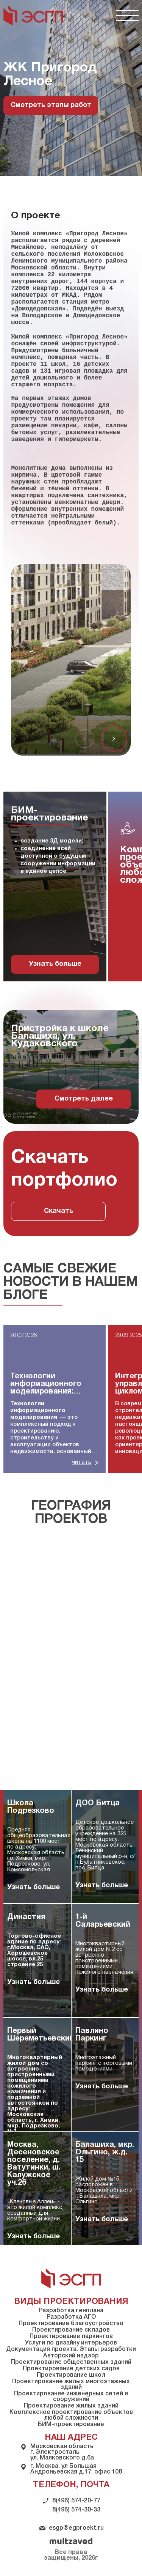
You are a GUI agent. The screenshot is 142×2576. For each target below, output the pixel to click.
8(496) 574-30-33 (76, 2510)
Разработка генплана (71, 2310)
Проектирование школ (71, 2375)
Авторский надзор (71, 2356)
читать (81, 1462)
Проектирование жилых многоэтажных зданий (71, 2384)
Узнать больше (55, 964)
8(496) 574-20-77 (76, 2501)
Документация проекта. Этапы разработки (71, 2349)
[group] (54, 886)
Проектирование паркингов (71, 2336)
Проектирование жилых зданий (71, 2406)
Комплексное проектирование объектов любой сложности (71, 2415)
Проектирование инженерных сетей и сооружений (71, 2396)
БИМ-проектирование (71, 2424)
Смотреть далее (84, 1099)
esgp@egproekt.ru (76, 2528)
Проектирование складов (71, 2330)
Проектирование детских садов (71, 2368)
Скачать (58, 1211)
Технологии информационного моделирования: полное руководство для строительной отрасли (51, 1384)
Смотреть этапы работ (51, 105)
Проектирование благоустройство (71, 2323)
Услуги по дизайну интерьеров (71, 2343)
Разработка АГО (71, 2317)
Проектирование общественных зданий (71, 2362)
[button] (114, 738)
